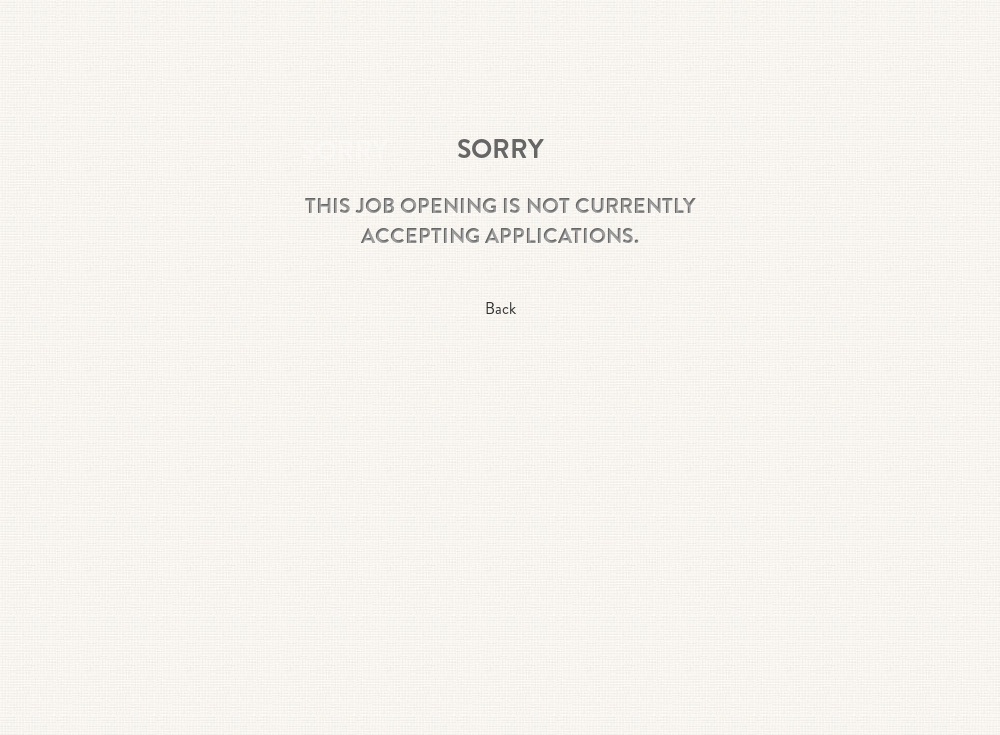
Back (500, 308)
